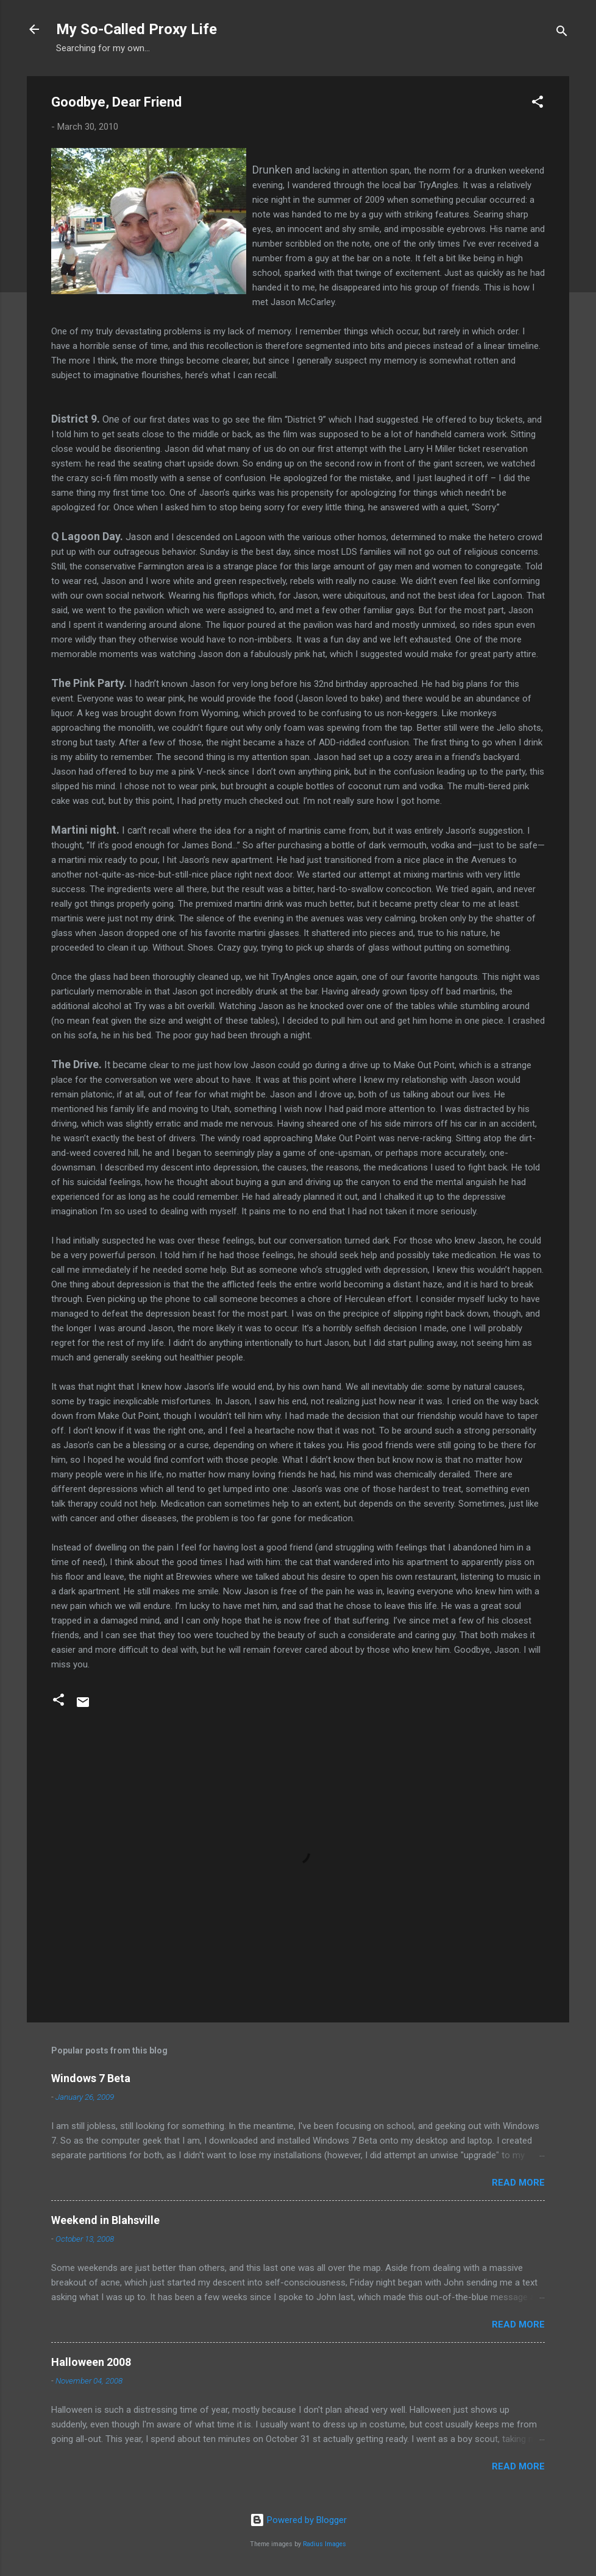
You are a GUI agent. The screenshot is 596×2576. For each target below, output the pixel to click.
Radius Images (324, 2544)
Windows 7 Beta (90, 2078)
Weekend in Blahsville (105, 2220)
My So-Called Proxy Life (136, 29)
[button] (537, 103)
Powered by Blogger (298, 2519)
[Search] (562, 33)
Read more (518, 2182)
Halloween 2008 (91, 2362)
